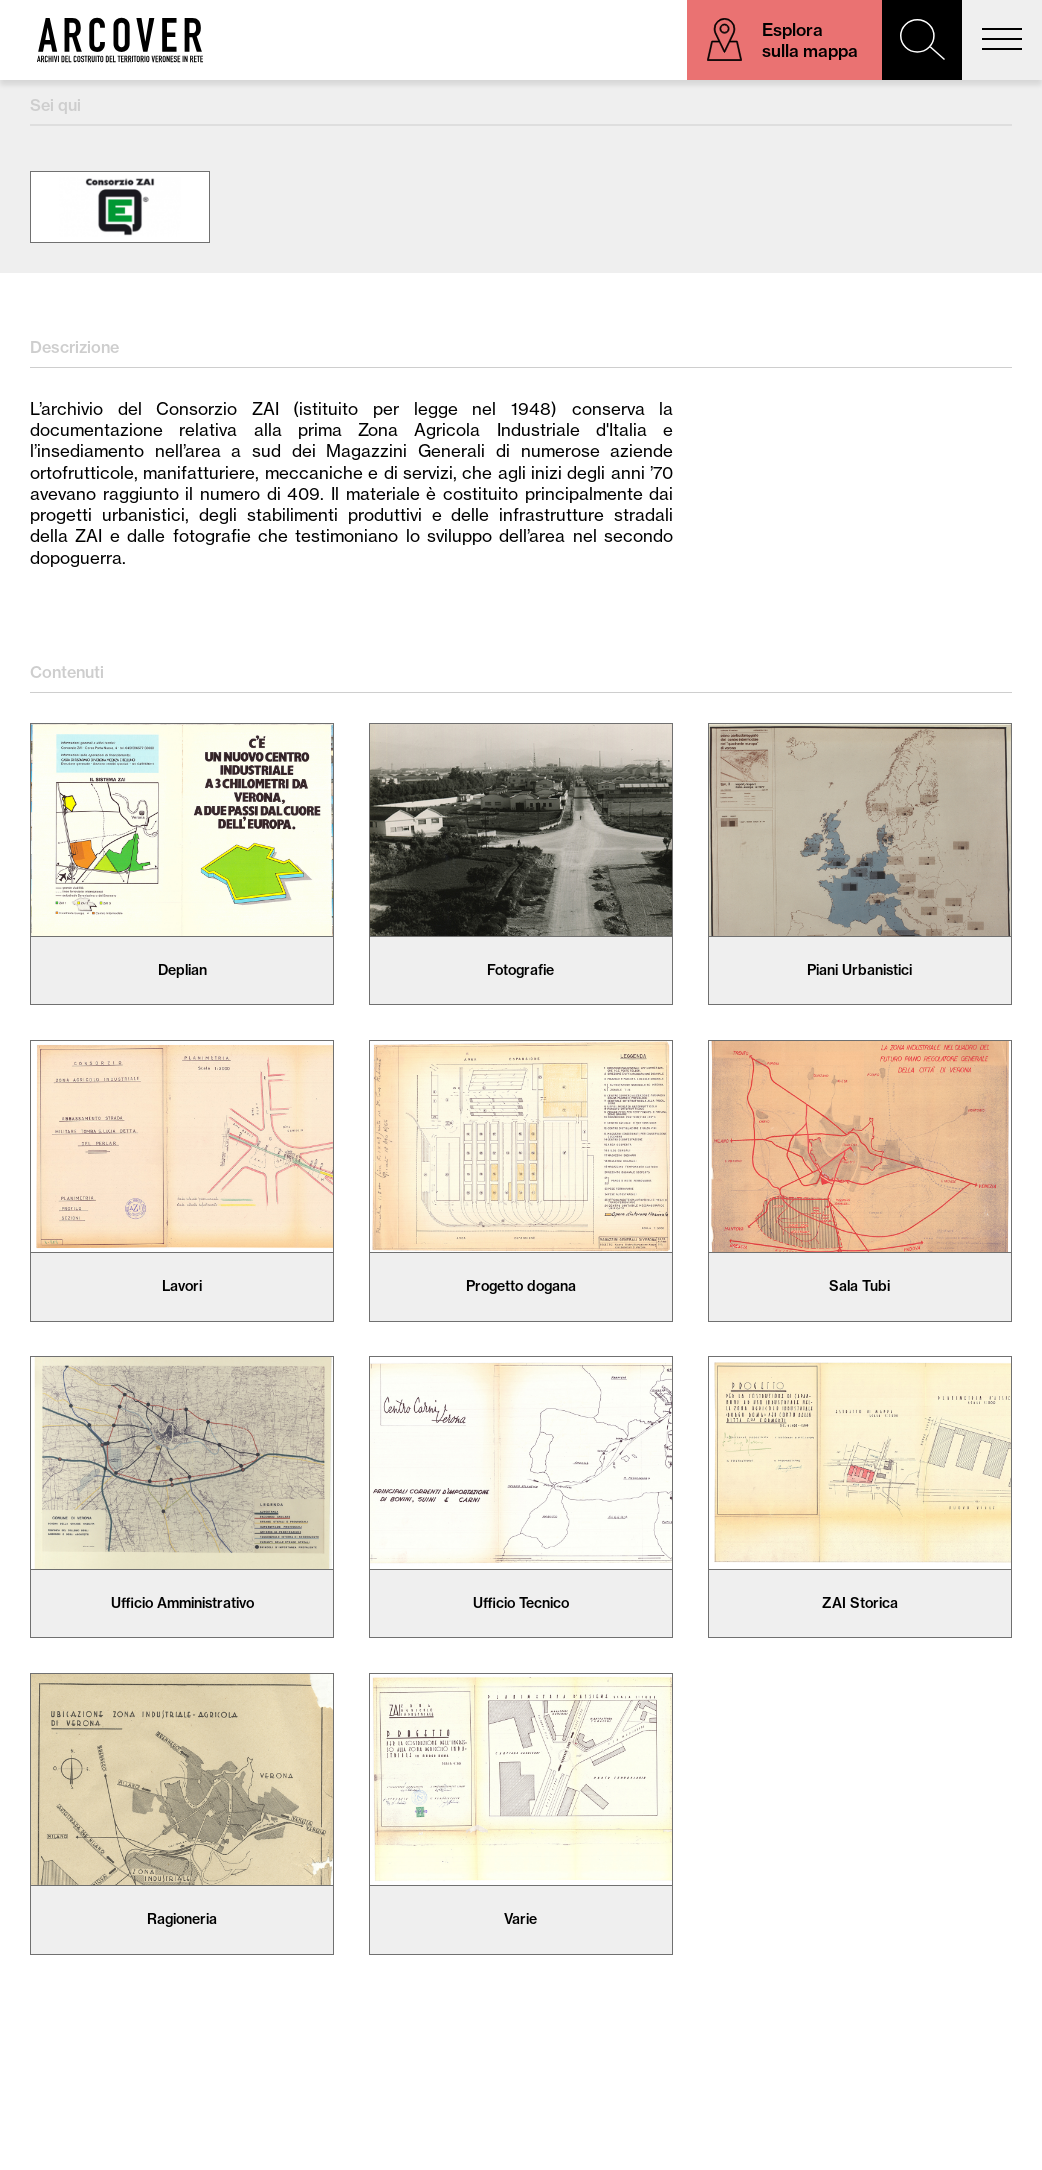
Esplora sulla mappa (810, 40)
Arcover (120, 40)
